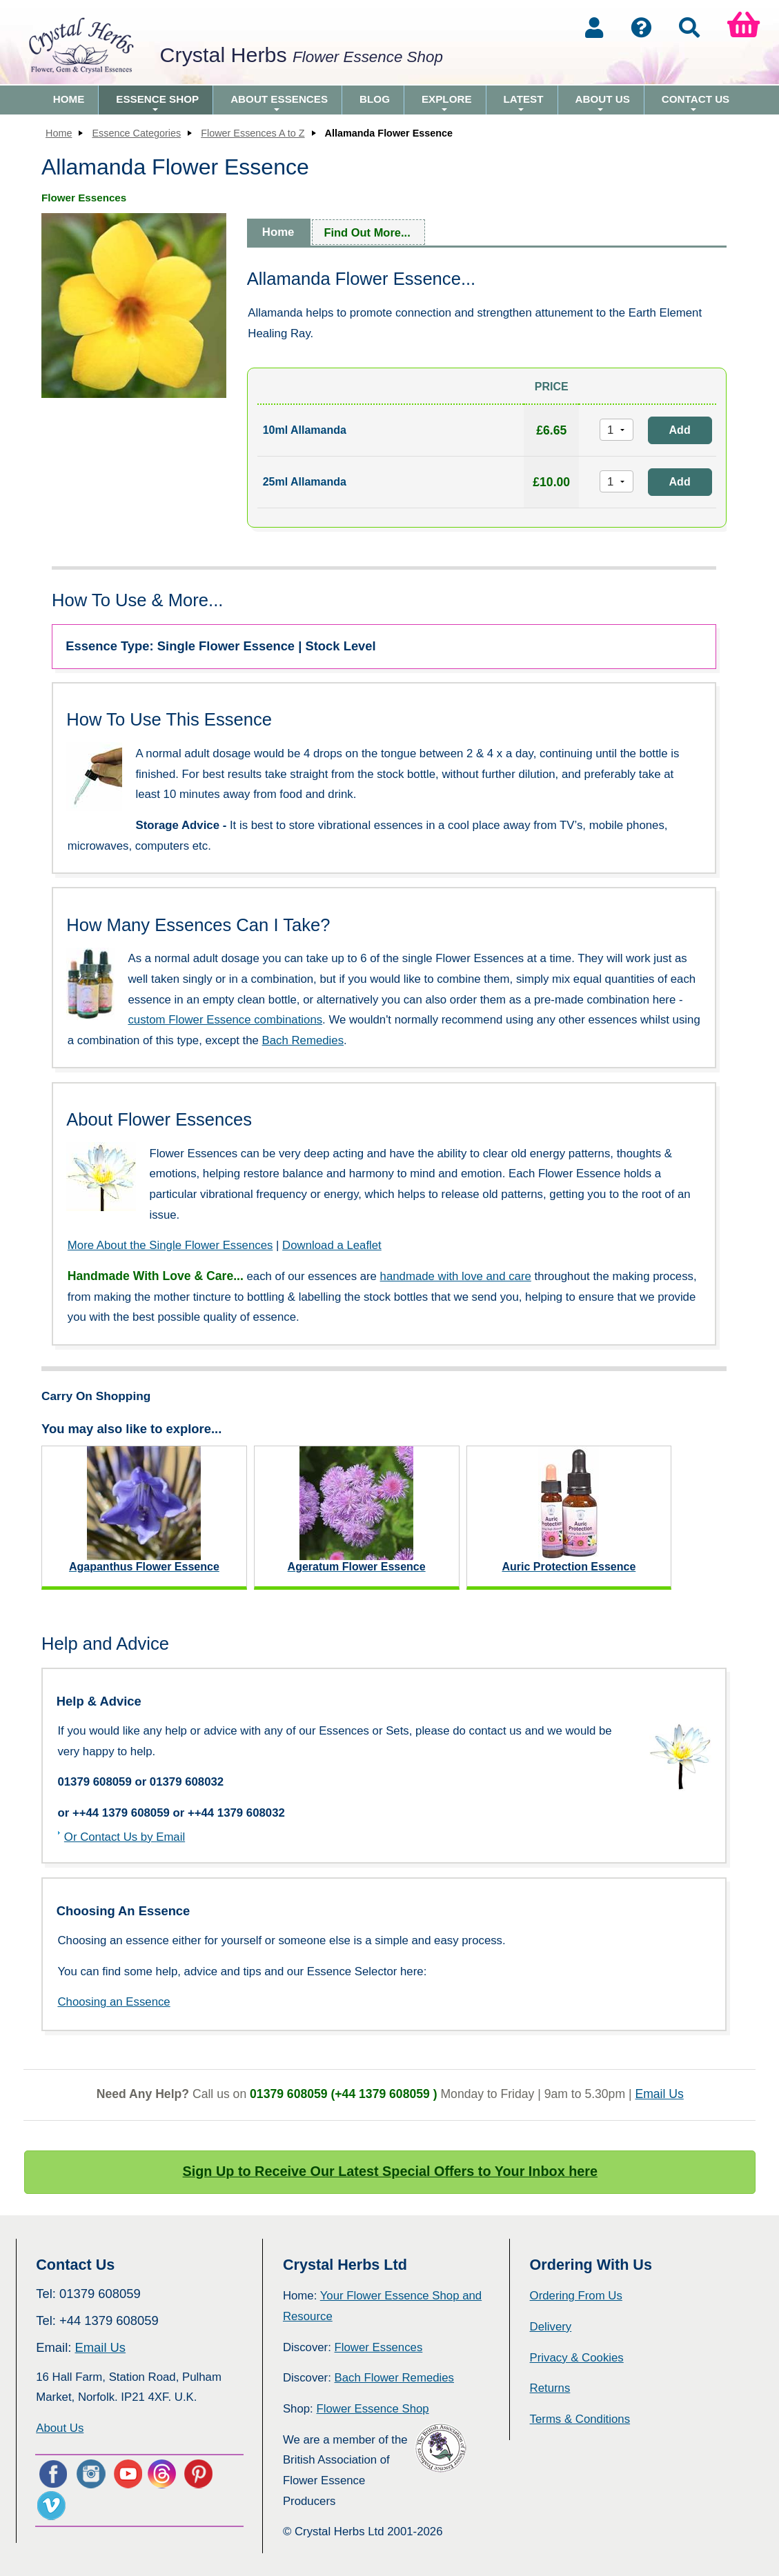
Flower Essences (379, 2347)
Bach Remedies (303, 1040)
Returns (550, 2388)
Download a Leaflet (332, 1245)
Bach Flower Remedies (394, 2377)
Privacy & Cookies (577, 2357)
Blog (374, 99)
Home (69, 99)
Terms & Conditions (580, 2419)
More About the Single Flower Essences (170, 1245)
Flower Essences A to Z (252, 133)
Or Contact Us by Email (124, 1837)
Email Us (659, 2094)
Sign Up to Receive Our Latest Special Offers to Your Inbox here (390, 2171)
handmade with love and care (455, 1276)
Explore (447, 103)
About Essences (279, 103)
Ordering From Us (576, 2295)
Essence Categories (136, 133)
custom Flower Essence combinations (225, 1019)
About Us (602, 103)
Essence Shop (157, 103)
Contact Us (695, 103)
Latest (524, 103)
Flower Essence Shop (372, 2408)
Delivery (551, 2326)
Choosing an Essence (113, 2001)
